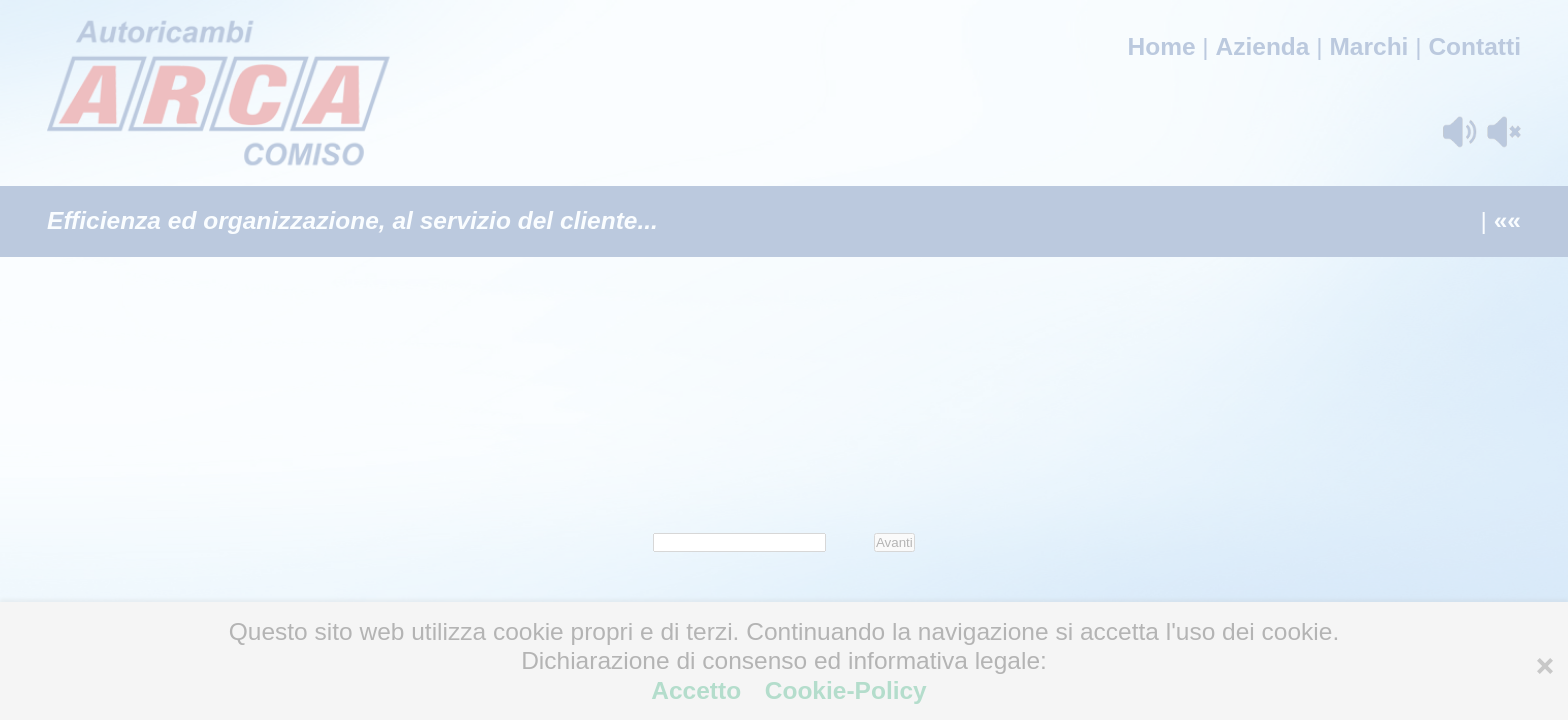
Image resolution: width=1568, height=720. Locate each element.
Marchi (1368, 46)
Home (1161, 46)
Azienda (1263, 46)
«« (1507, 220)
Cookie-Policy (842, 690)
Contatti (1474, 46)
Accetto (699, 690)
